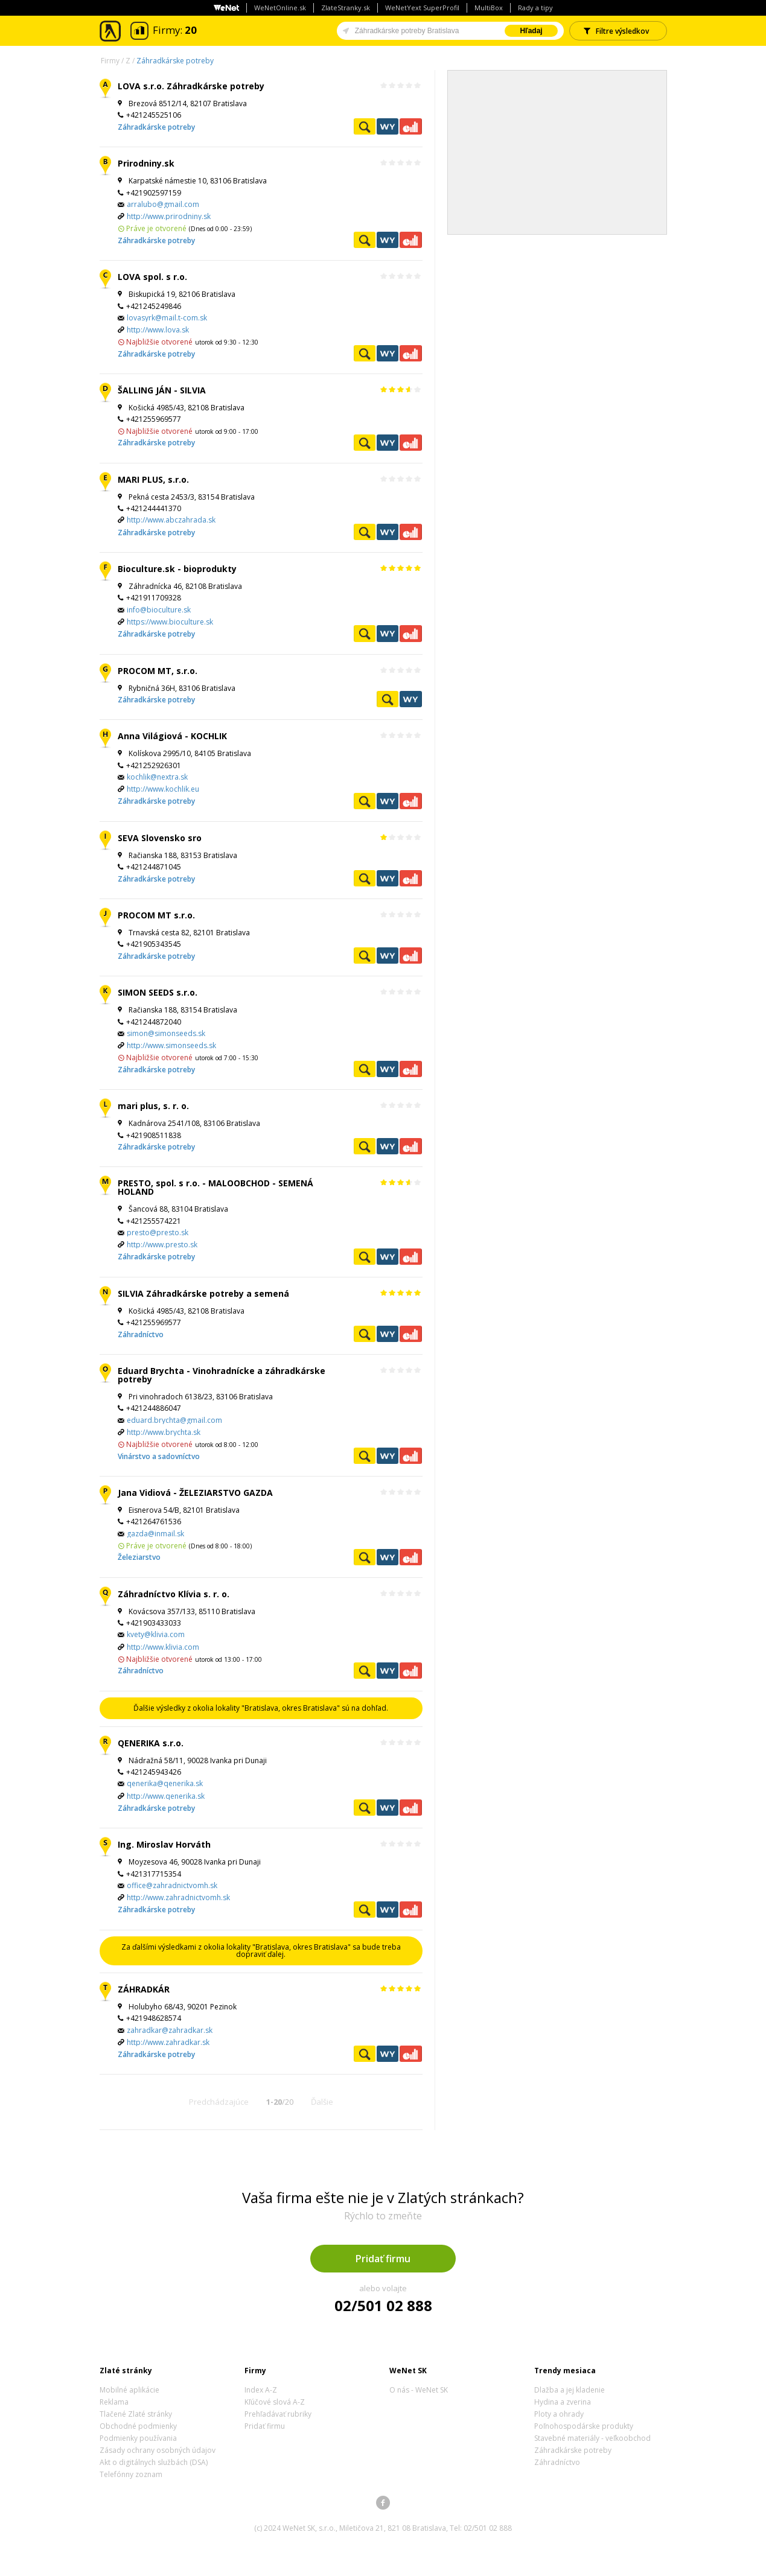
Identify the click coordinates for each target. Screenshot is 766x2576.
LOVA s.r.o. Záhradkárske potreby (191, 86)
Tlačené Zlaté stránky (136, 2414)
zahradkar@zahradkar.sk (169, 2030)
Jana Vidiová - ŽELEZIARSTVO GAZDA (195, 1492)
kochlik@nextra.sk (157, 777)
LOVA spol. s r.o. (152, 276)
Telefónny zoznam (131, 2474)
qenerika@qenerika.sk (165, 1783)
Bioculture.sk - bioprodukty (177, 568)
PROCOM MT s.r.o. (156, 915)
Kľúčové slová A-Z (274, 2402)
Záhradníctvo (141, 1334)
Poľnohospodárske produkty (583, 2426)
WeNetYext (387, 126)
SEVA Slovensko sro (160, 838)
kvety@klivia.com (156, 1634)
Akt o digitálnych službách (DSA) (154, 2462)
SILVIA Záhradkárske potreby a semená (203, 1293)
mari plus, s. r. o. (153, 1105)
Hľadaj (531, 31)
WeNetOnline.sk (280, 7)
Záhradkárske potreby (175, 61)
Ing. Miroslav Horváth (164, 1844)
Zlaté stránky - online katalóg (111, 31)
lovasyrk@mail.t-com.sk (167, 318)
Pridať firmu (383, 2258)
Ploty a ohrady (559, 2414)
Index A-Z (260, 2390)
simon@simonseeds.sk (166, 1033)
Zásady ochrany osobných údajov (157, 2450)
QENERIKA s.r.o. (151, 1743)
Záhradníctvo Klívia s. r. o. (173, 1594)
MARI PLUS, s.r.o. (153, 479)
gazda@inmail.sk (155, 1533)
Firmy (110, 61)
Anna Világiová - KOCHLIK (172, 736)
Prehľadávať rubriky (277, 2414)
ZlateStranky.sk (345, 7)
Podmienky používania (138, 2438)
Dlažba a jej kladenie (569, 2390)
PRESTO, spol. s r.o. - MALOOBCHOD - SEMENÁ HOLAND (215, 1187)
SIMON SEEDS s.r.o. (157, 992)
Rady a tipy (535, 7)
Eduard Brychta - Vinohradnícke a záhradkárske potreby (221, 1375)
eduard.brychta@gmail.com (174, 1420)
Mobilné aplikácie (129, 2390)
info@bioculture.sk (159, 610)
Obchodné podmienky (138, 2426)
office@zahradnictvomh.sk (172, 1885)
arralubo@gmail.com (163, 204)
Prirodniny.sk (146, 163)
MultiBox (488, 7)
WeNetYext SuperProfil (422, 7)
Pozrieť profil (364, 126)
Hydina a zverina (562, 2402)
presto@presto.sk (157, 1232)
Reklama (114, 2402)
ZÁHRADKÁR (144, 1989)
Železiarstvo (139, 1557)
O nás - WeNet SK (418, 2390)
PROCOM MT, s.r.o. (157, 670)
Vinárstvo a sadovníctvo (159, 1456)
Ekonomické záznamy (410, 126)
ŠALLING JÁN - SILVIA (162, 390)
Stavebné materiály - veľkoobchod (592, 2438)
